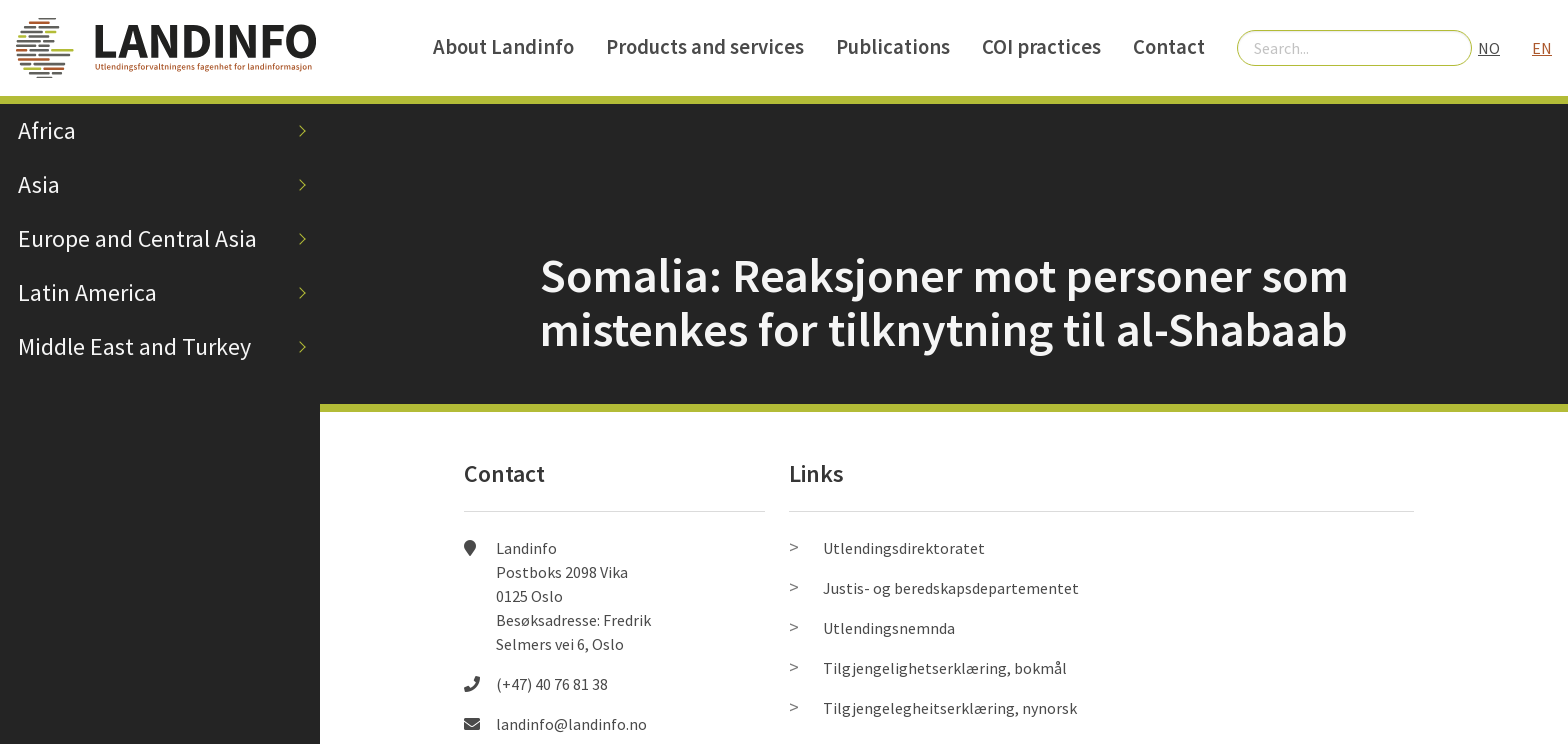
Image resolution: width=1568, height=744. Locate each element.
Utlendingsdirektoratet (904, 548)
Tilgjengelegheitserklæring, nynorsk (950, 708)
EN (1542, 48)
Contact (1169, 47)
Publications (893, 47)
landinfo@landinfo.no (571, 724)
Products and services (705, 47)
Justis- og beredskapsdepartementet (951, 588)
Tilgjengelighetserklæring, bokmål (945, 668)
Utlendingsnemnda (889, 628)
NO (1489, 48)
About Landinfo (503, 47)
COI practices (1041, 47)
